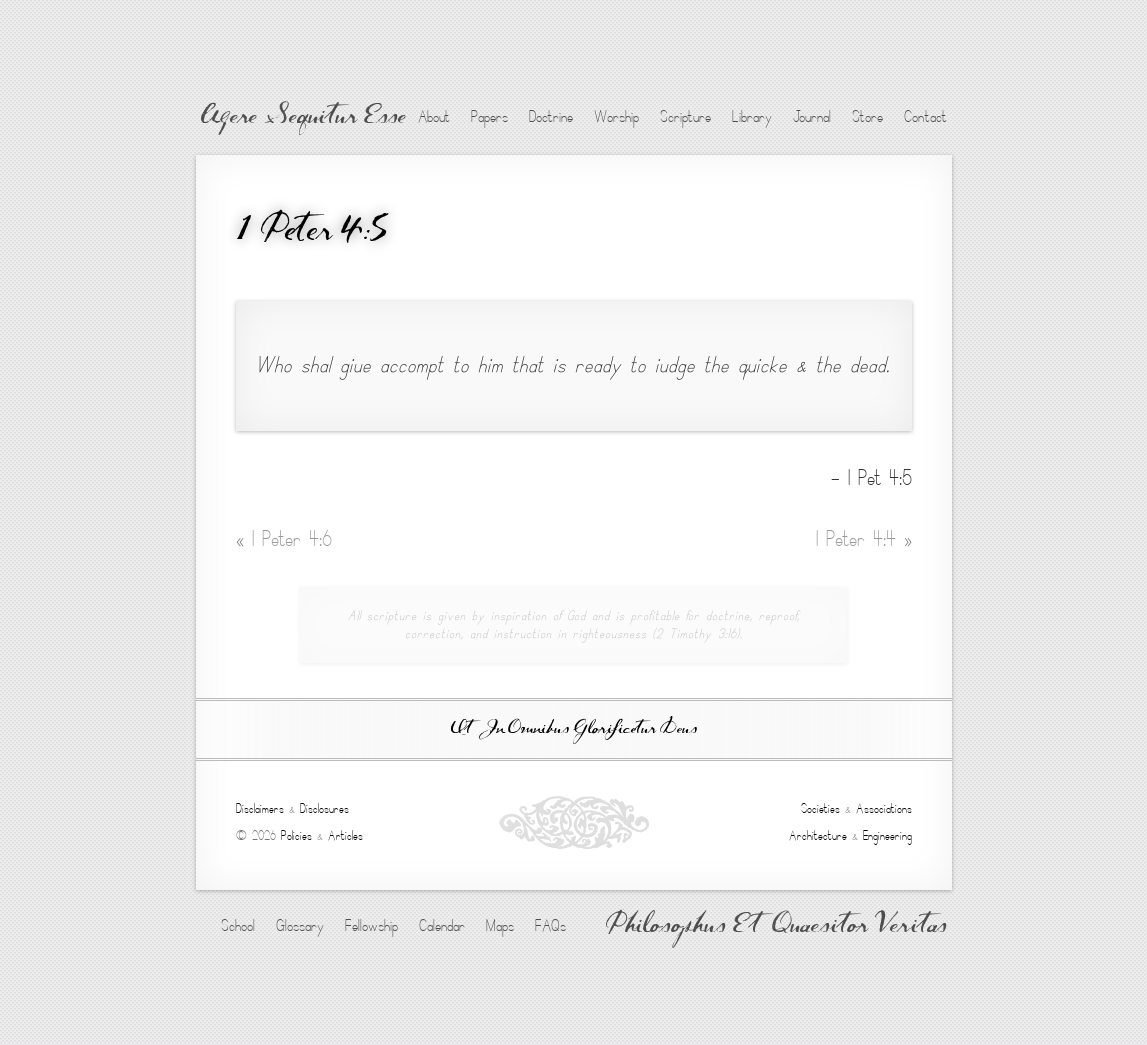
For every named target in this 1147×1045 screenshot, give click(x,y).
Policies (296, 836)
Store (867, 117)
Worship (616, 117)
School (238, 926)
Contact (925, 117)
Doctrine (551, 117)
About (434, 117)
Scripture (685, 117)
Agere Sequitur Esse (303, 118)
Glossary (300, 926)
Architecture (818, 836)
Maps (500, 926)
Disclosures (324, 809)
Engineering (887, 836)
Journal (812, 117)
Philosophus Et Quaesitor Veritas (776, 927)
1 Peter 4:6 (284, 539)
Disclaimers (260, 809)
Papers (489, 117)
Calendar (442, 926)
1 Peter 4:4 (864, 539)
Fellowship (371, 926)
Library (752, 117)
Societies (820, 809)
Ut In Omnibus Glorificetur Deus (574, 729)
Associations (884, 809)
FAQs (550, 926)
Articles (345, 836)
